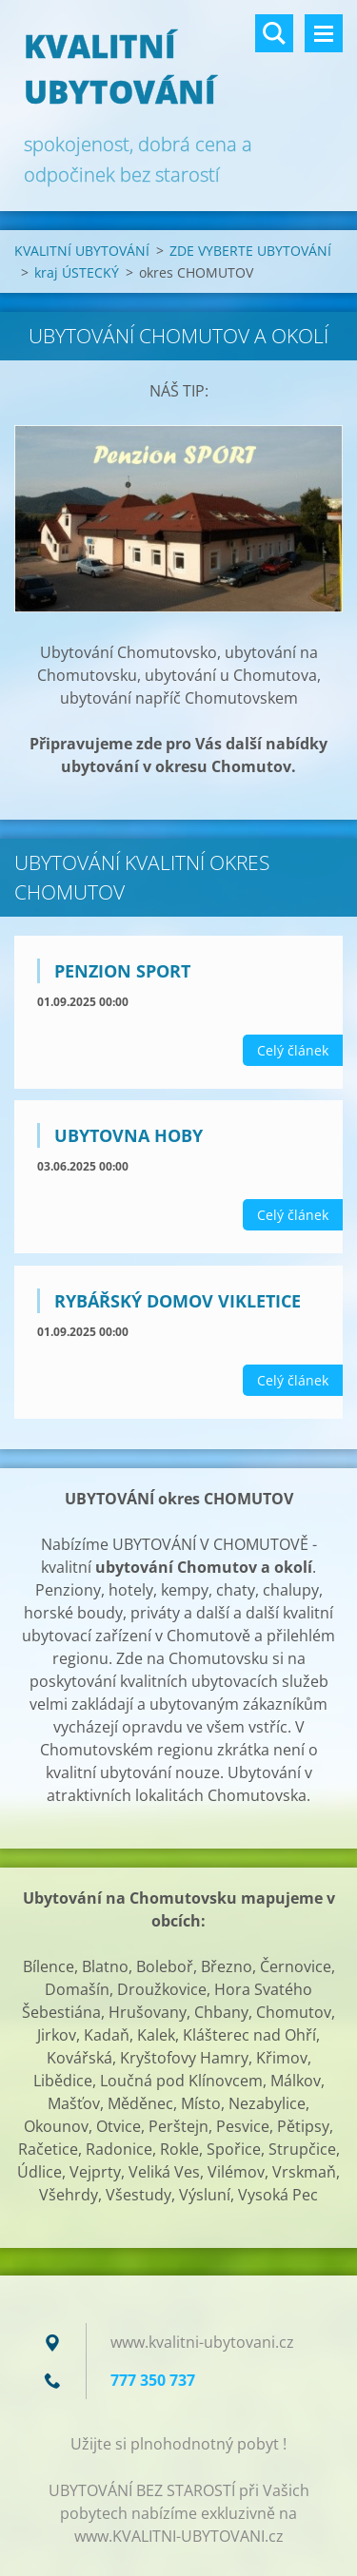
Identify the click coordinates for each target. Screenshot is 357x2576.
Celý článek (292, 1050)
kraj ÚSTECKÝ (76, 272)
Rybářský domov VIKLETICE (177, 1300)
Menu (324, 33)
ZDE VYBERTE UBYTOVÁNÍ (250, 251)
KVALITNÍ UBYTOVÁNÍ (81, 251)
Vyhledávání (274, 33)
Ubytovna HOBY (128, 1135)
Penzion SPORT (122, 970)
